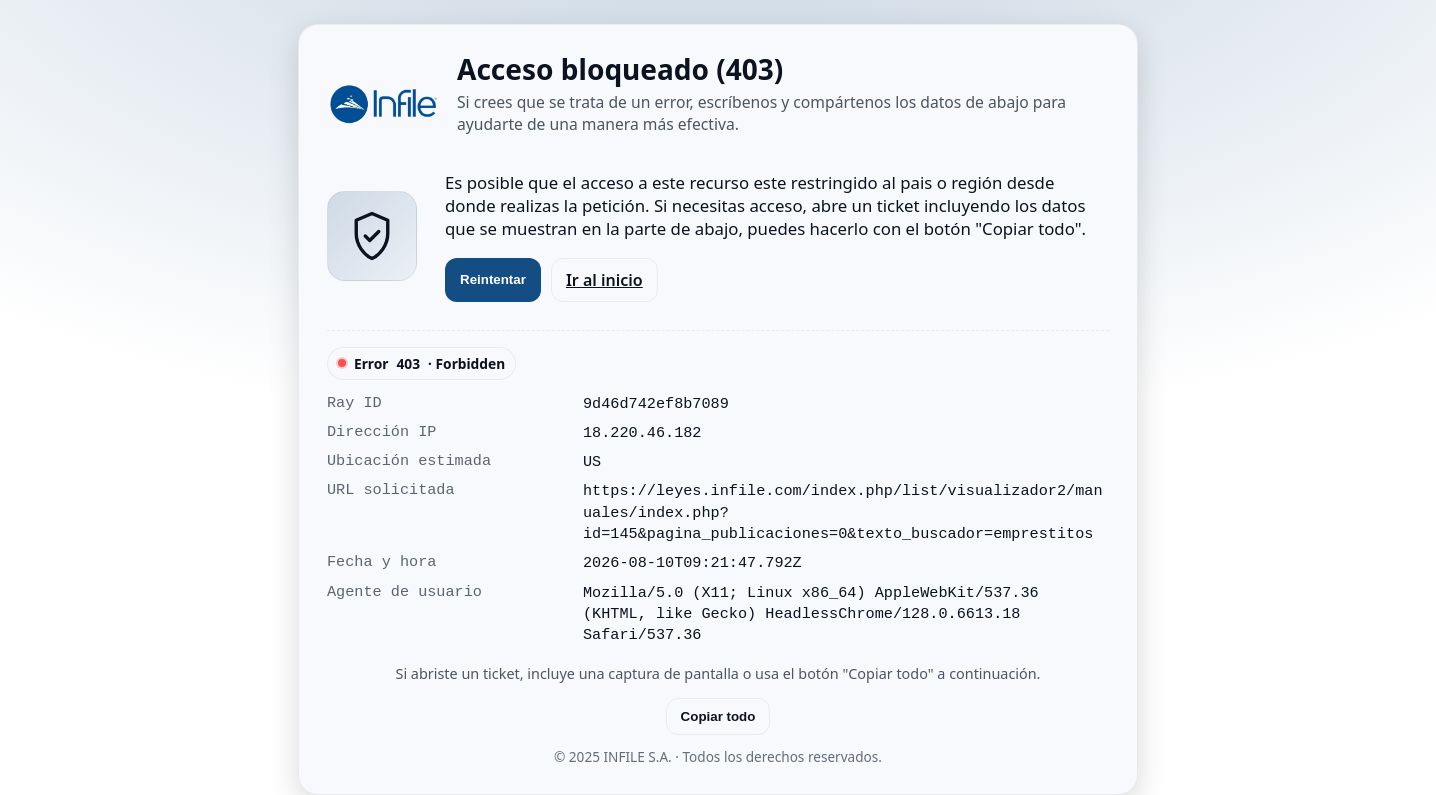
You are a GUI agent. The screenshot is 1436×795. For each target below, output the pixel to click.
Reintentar (493, 279)
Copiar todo (718, 716)
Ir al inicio (604, 280)
